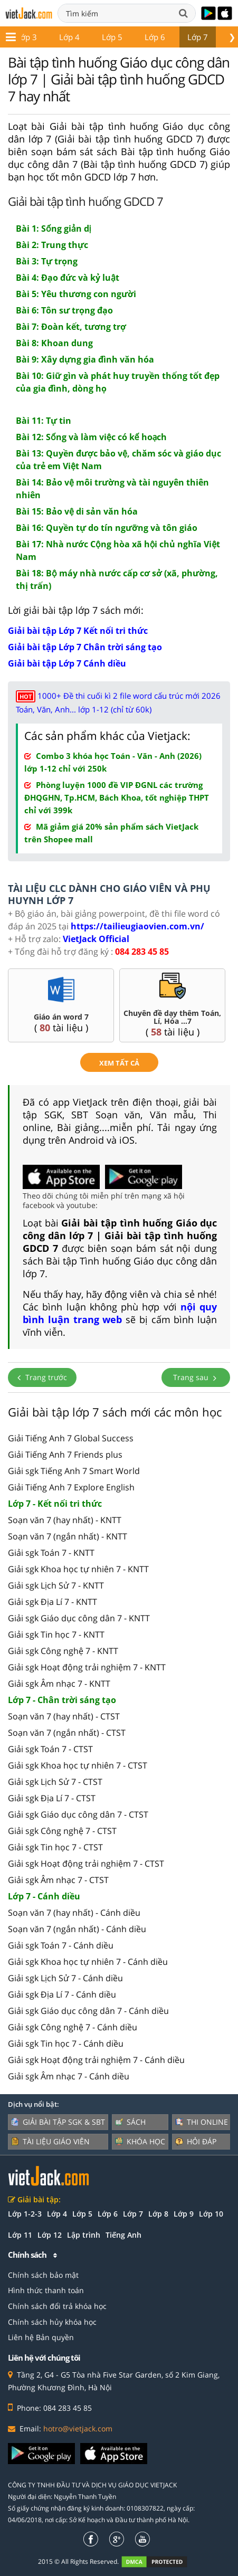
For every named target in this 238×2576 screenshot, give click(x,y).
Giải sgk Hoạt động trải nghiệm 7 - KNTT (87, 1667)
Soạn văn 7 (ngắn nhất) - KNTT (67, 1536)
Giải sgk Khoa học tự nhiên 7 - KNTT (78, 1569)
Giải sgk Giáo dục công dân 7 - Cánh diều (88, 2011)
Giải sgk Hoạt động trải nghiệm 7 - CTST (86, 1863)
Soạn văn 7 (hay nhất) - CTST (64, 1716)
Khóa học (140, 2141)
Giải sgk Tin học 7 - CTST (55, 1847)
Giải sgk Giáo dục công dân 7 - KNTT (79, 1618)
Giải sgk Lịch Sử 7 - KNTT (56, 1585)
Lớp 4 (57, 2214)
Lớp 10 (211, 2214)
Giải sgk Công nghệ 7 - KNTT (63, 1651)
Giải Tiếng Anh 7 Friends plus (65, 1454)
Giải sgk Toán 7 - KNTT (51, 1552)
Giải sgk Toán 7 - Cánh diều (60, 1945)
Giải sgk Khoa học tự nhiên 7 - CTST (77, 1765)
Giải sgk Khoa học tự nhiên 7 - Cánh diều (88, 1961)
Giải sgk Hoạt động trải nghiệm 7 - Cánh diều (96, 2060)
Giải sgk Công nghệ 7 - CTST (62, 1831)
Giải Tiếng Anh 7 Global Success (71, 1438)
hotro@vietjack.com (77, 2428)
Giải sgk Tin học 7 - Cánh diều (65, 2043)
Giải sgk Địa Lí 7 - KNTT (52, 1602)
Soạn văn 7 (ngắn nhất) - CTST (67, 1732)
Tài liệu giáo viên (50, 2141)
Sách (130, 2122)
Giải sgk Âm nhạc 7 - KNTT (59, 1683)
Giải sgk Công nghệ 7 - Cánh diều (72, 2027)
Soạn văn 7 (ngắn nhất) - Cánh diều (77, 1929)
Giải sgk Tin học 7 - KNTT (56, 1634)
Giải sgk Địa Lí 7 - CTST (52, 1798)
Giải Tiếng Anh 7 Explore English (71, 1487)
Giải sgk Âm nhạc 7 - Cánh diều (68, 2076)
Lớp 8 (171, 37)
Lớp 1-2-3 (25, 2214)
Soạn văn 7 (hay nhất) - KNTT (64, 1520)
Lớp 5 (43, 37)
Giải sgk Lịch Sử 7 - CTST (55, 1782)
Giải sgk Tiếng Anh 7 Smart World (74, 1471)
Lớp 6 (85, 37)
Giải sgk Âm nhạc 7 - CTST (58, 1880)
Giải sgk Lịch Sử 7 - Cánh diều (65, 1978)
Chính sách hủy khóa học (52, 2322)
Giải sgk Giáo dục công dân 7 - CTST (78, 1814)
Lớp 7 (128, 37)
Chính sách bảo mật (43, 2275)
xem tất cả (119, 1063)
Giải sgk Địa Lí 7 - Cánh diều (62, 1994)
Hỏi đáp (195, 2141)
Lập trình (83, 2235)
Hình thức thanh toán (46, 2290)
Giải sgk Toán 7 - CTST (50, 1749)
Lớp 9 (214, 37)
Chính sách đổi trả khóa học (57, 2306)
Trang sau (195, 1377)
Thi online (201, 2122)
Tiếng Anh (123, 2235)
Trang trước (42, 1377)
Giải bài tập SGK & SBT (58, 2122)
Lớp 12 (49, 2235)
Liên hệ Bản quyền (41, 2337)
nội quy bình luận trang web (120, 1313)
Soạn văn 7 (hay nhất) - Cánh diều (74, 1912)
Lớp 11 (20, 2235)
